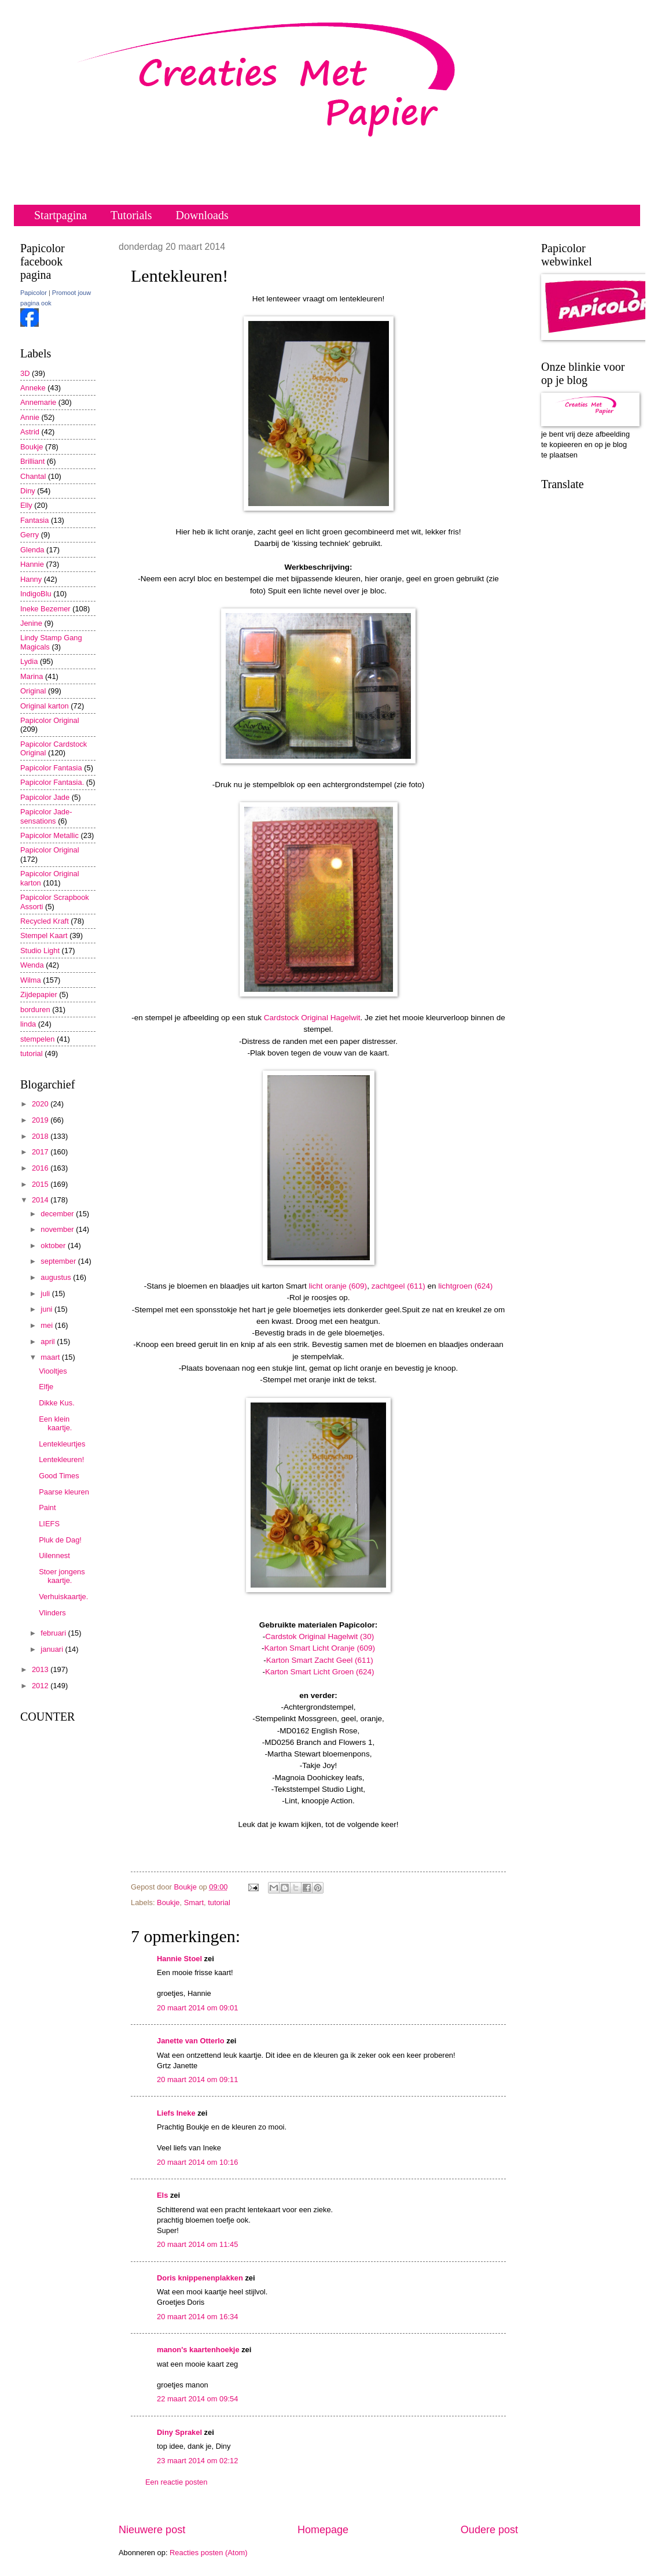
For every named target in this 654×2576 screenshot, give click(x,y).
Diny (27, 490)
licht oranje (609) (337, 1286)
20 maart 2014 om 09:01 (197, 2007)
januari (53, 1649)
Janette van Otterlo (191, 2040)
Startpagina (60, 215)
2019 (41, 1120)
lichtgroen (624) (465, 1286)
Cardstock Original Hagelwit (312, 1017)
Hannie (32, 564)
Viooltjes (53, 1371)
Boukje (168, 1902)
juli (46, 1293)
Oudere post (489, 2530)
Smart (194, 1902)
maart (51, 1357)
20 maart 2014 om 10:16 (197, 2162)
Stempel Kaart (44, 935)
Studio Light (40, 950)
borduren (35, 1009)
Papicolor (33, 292)
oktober (54, 1245)
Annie (29, 417)
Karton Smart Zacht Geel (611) (319, 1660)
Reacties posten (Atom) (209, 2552)
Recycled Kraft (44, 921)
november (58, 1229)
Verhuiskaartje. (63, 1596)
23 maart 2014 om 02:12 (197, 2460)
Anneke (33, 387)
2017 (41, 1151)
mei (47, 1325)
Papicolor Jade (44, 797)
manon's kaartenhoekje (198, 2349)
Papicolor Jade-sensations (46, 816)
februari (54, 1633)
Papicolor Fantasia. (52, 782)
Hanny (31, 579)
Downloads (202, 215)
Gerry (29, 534)
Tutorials (131, 215)
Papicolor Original (49, 720)
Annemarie (38, 402)
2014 (41, 1199)
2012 (41, 1685)
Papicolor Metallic (49, 835)
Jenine (31, 623)
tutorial (219, 1902)
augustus (57, 1277)
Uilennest (54, 1555)
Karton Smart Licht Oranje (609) (319, 1648)
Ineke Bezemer (45, 608)
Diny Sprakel (179, 2432)
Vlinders (52, 1612)
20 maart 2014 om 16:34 (197, 2316)
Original (33, 691)
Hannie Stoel (179, 1958)
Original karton (44, 706)
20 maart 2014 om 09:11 (197, 2079)
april (49, 1341)
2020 (41, 1103)
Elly (26, 505)
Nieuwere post (152, 2530)
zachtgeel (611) (398, 1286)
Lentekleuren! (61, 1459)
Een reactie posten (176, 2482)
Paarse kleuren (64, 1492)
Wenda (32, 965)
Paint (47, 1507)
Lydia (29, 661)
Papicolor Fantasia (51, 767)
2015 (41, 1184)
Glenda (32, 549)
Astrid (29, 431)
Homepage (322, 2530)
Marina (31, 676)
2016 (41, 1168)
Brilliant (32, 461)
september (59, 1261)
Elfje (46, 1386)
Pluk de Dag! (60, 1540)
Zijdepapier (38, 994)
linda (28, 1024)
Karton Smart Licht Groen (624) (319, 1671)
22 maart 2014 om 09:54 (197, 2398)
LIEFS (49, 1523)
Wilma (30, 980)
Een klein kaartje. (55, 1423)
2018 (41, 1136)
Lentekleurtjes (62, 1444)
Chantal (33, 476)
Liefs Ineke (176, 2113)
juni (47, 1309)
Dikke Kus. (57, 1402)
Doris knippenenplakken (200, 2278)
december (58, 1213)
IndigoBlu (36, 593)
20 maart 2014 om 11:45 (197, 2244)
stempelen (37, 1039)
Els (162, 2195)
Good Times (59, 1475)
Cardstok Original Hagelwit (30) (319, 1636)
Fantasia (34, 520)
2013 (41, 1669)
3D (25, 373)
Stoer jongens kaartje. (61, 1576)
